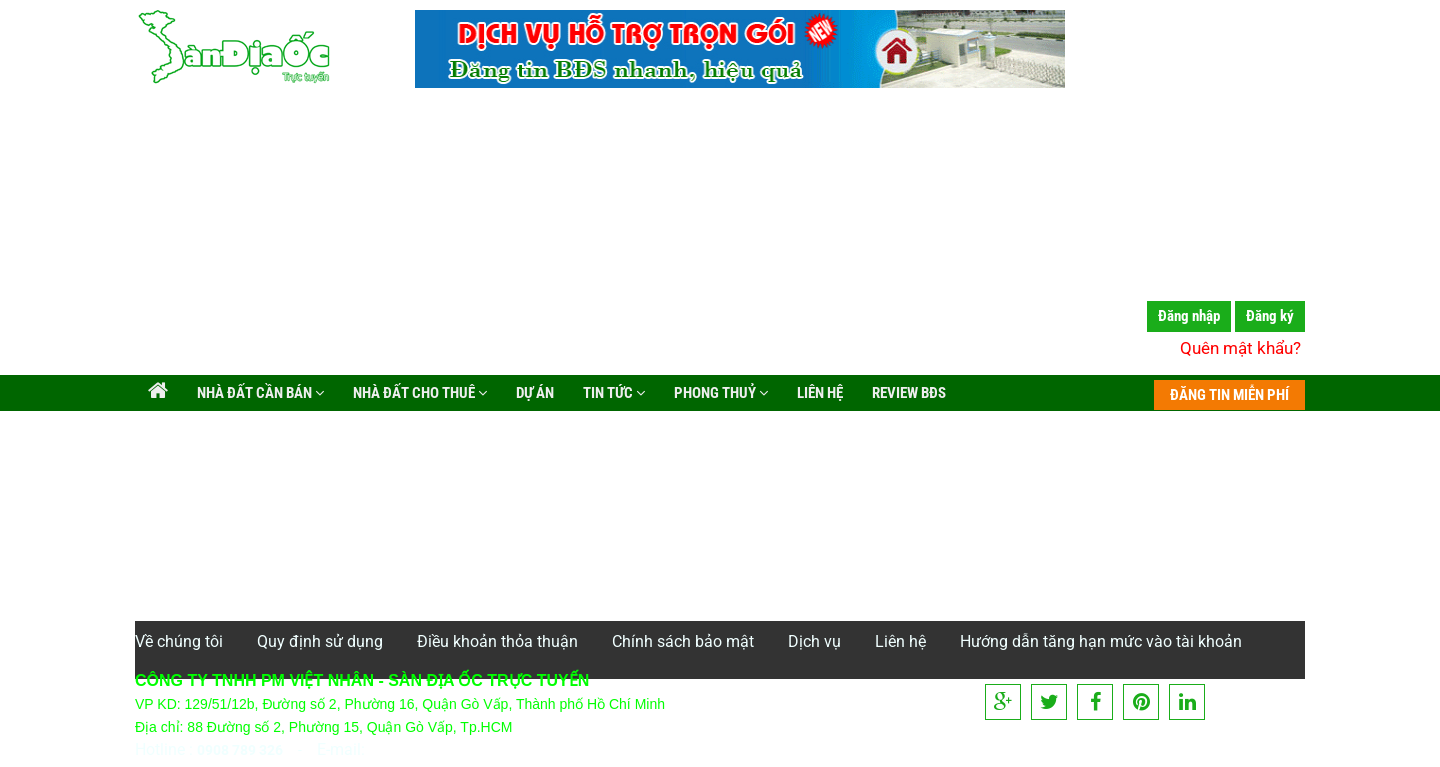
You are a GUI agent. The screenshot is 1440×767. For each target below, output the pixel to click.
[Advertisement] (720, 235)
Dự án (533, 393)
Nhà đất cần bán (259, 393)
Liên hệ (818, 393)
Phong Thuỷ (719, 393)
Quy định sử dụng (320, 641)
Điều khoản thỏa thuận (497, 641)
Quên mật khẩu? (1240, 348)
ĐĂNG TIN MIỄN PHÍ (1229, 395)
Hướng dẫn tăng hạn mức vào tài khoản (1101, 641)
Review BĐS (907, 393)
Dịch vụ (814, 641)
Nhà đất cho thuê (418, 393)
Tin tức (612, 393)
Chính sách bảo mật (683, 641)
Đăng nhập (1189, 316)
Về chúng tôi (179, 641)
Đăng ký (1270, 316)
